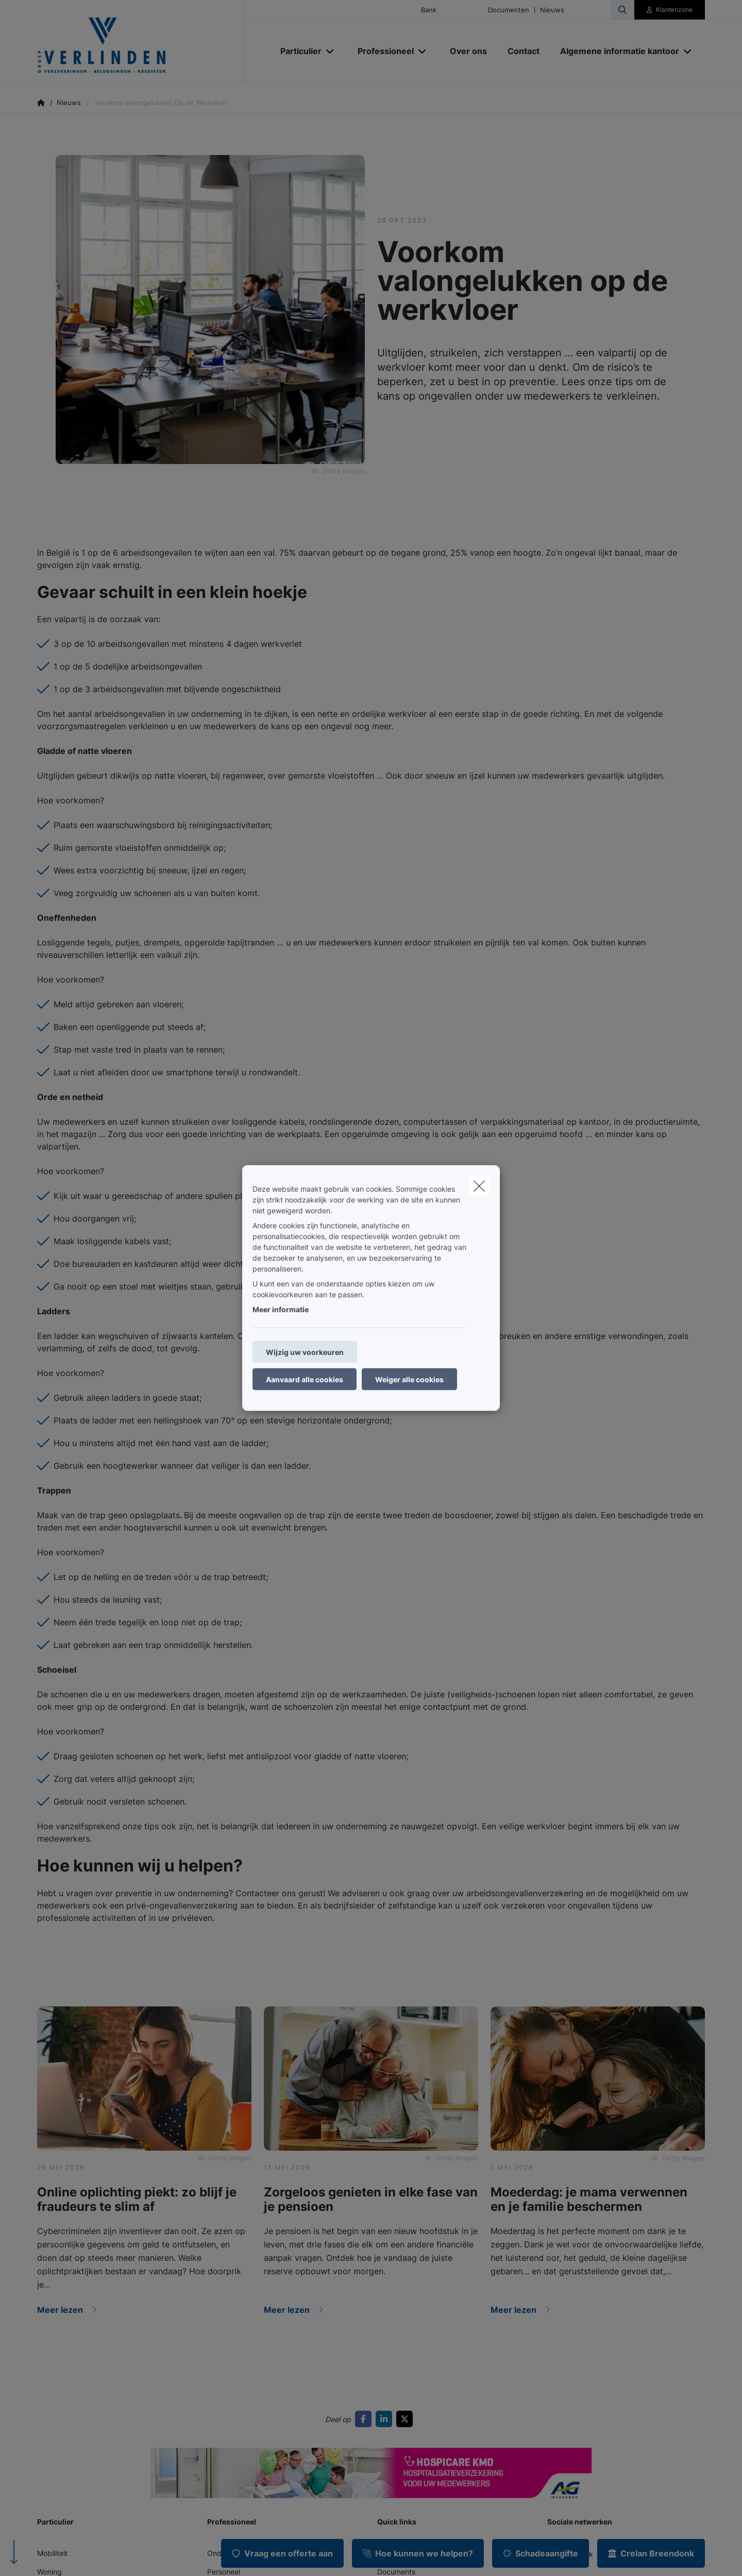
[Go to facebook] (365, 2419)
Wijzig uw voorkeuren (305, 1352)
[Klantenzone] (669, 10)
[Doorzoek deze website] (622, 10)
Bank (428, 10)
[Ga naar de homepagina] (140, 41)
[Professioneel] (381, 51)
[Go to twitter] (406, 2419)
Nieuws (552, 10)
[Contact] (523, 51)
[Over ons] (468, 51)
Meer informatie (280, 1309)
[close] (479, 1186)
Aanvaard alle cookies (304, 1379)
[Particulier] (297, 51)
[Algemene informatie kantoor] (616, 51)
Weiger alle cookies (409, 1379)
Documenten (508, 10)
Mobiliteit (52, 2553)
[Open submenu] (330, 50)
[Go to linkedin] (386, 2419)
